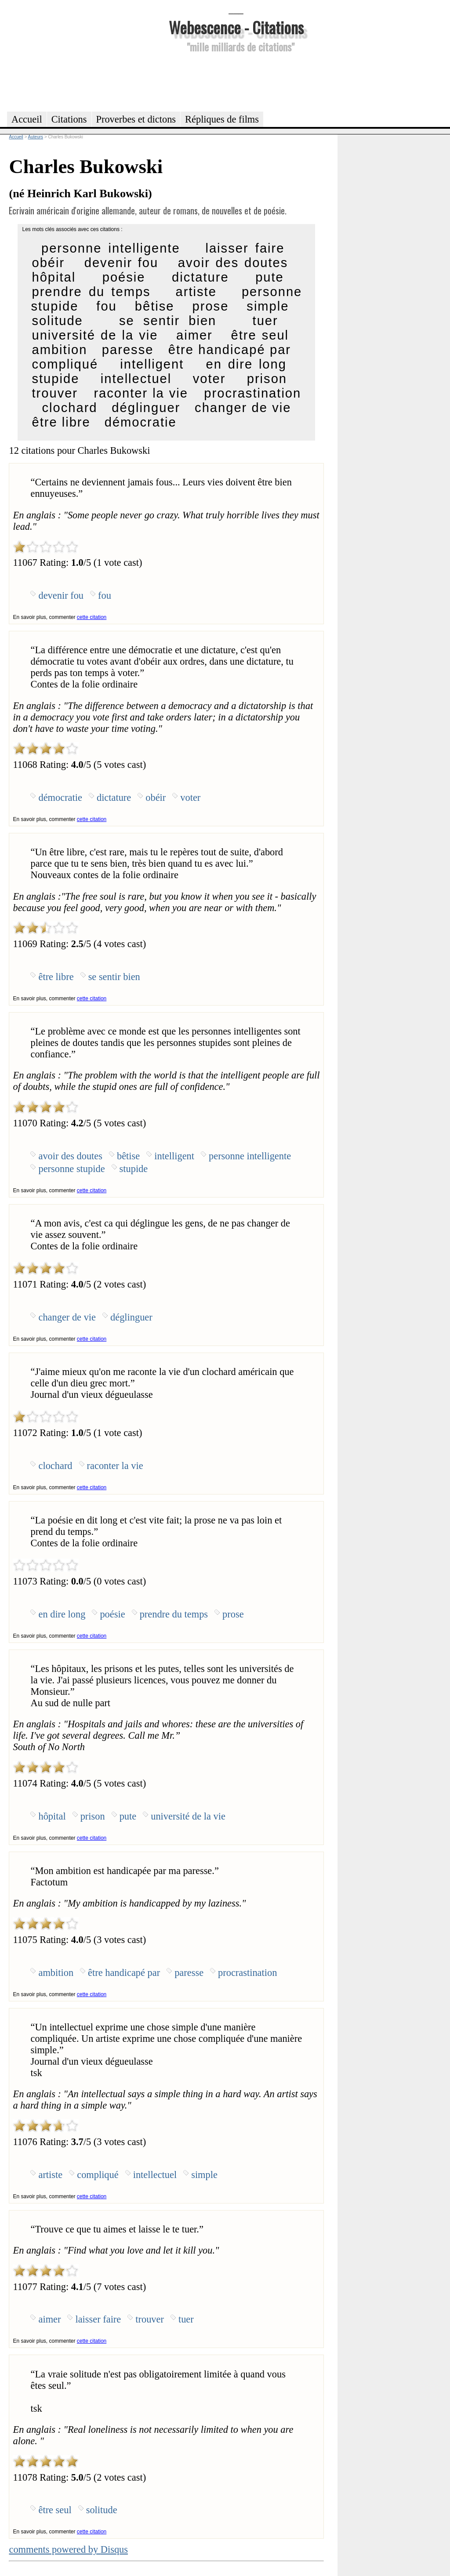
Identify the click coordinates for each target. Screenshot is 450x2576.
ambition (59, 350)
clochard (70, 408)
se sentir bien (167, 321)
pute (269, 277)
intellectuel (136, 379)
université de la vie (95, 335)
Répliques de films (222, 119)
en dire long (246, 364)
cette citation (91, 617)
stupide (55, 379)
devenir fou (121, 263)
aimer (194, 335)
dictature (200, 277)
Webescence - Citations (236, 27)
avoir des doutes (233, 263)
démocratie (141, 422)
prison (267, 379)
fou (106, 306)
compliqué (65, 364)
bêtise (154, 306)
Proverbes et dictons (136, 119)
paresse (128, 350)
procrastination (252, 393)
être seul (260, 335)
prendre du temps (91, 292)
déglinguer (146, 408)
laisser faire (244, 248)
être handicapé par (229, 350)
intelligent (152, 364)
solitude (57, 321)
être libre (61, 422)
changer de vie (243, 408)
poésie (123, 277)
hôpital (54, 277)
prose (210, 306)
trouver (55, 393)
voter (209, 379)
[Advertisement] (236, 81)
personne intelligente (110, 248)
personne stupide (71, 1168)
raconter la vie (141, 393)
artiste (196, 292)
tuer (265, 321)
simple (268, 306)
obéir (48, 263)
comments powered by (68, 2549)
